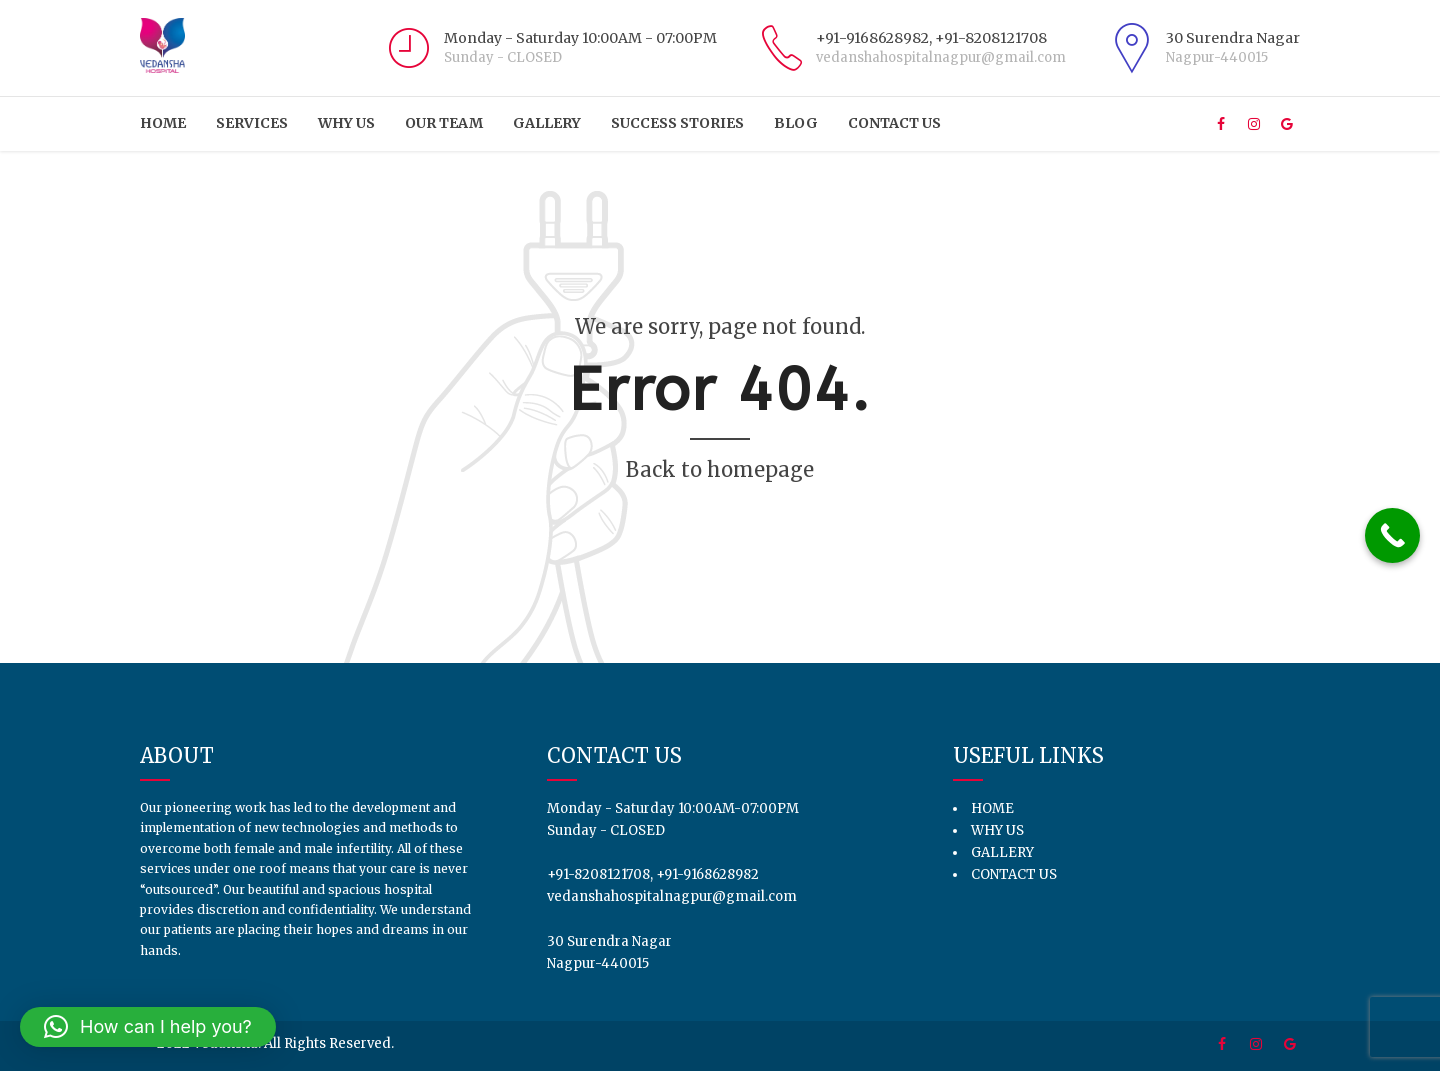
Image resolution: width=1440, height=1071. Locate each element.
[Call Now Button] (1392, 535)
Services (252, 123)
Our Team (444, 123)
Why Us (346, 123)
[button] (148, 1027)
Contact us (894, 123)
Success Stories (677, 123)
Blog (796, 123)
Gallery (547, 123)
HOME (163, 123)
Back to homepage (720, 469)
